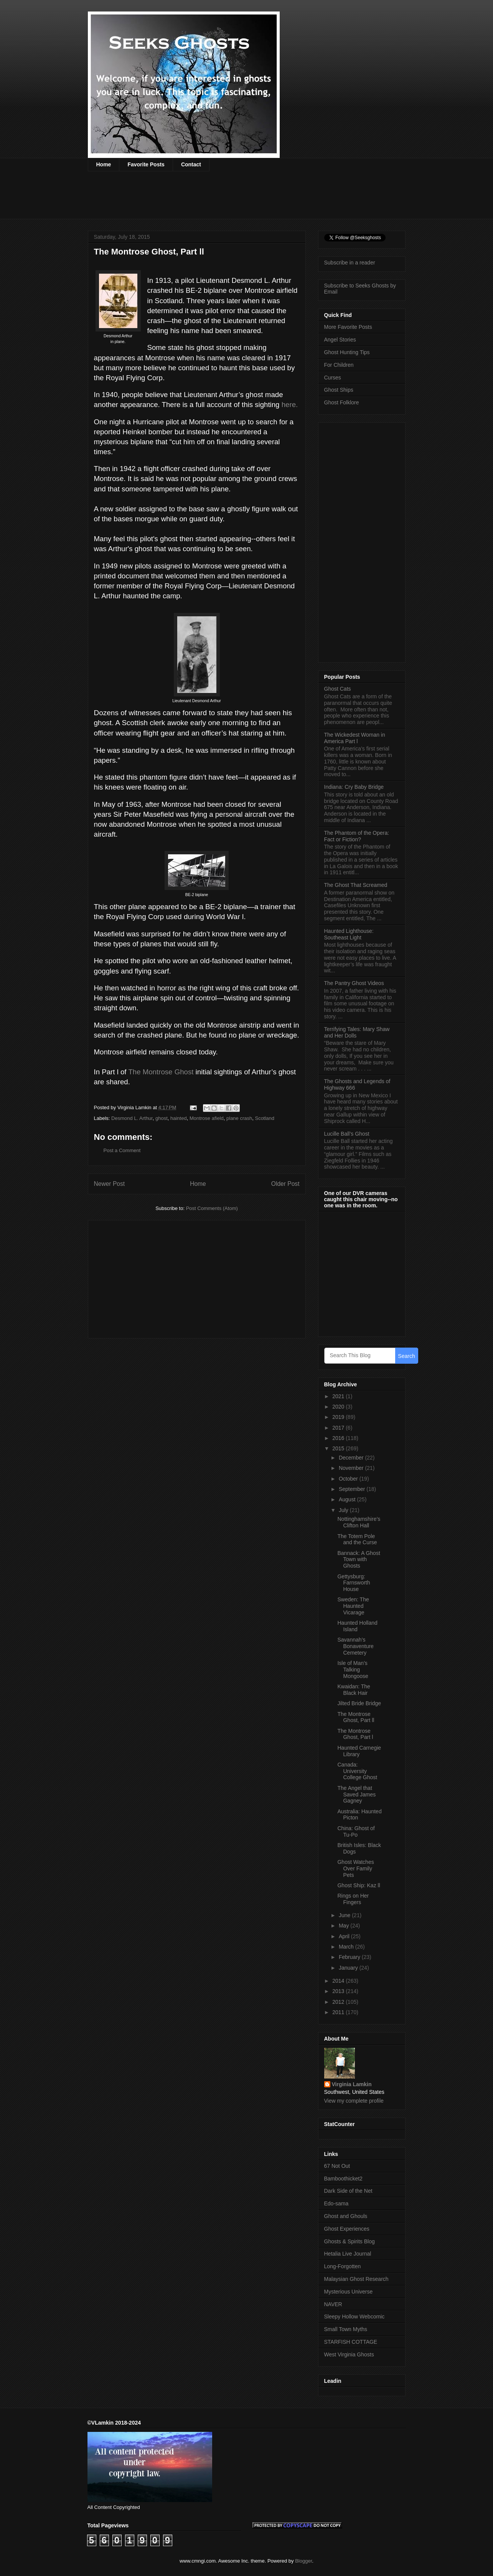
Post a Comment (122, 1150)
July (344, 1510)
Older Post (285, 1183)
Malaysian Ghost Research (356, 2279)
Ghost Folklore (341, 402)
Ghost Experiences (346, 2229)
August (348, 1499)
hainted (178, 1118)
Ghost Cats (337, 689)
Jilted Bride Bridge (359, 1703)
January (349, 1968)
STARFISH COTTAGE (351, 2342)
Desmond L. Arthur (132, 1118)
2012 (339, 2002)
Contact (191, 164)
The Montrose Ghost (160, 1072)
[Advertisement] (227, 200)
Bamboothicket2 (343, 2178)
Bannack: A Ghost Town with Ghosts (358, 1559)
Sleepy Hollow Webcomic (354, 2316)
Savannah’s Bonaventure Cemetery (355, 1646)
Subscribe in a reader (349, 262)
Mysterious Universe (348, 2292)
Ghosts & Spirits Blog (349, 2241)
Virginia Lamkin (352, 2084)
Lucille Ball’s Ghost (346, 1134)
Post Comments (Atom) (212, 1208)
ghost (161, 1118)
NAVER (333, 2304)
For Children (339, 365)
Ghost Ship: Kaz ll (358, 1885)
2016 (339, 1438)
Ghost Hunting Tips (347, 352)
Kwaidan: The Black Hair (353, 1689)
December (352, 1458)
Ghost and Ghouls (346, 2216)
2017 (339, 1428)
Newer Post (109, 1183)
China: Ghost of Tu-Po (355, 1831)
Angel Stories (340, 340)
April (345, 1936)
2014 (339, 1981)
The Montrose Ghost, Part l (355, 1734)
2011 (339, 2012)
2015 (339, 1448)
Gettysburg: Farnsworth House (353, 1583)
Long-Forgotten (342, 2266)
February (350, 1957)
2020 (339, 1407)
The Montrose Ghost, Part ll (355, 1717)
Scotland (264, 1118)
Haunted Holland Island (357, 1626)
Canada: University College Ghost (357, 1771)
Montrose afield (207, 1118)
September (352, 1489)
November (352, 1468)
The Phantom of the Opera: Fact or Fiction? (356, 836)
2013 (339, 1991)
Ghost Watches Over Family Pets (355, 1868)
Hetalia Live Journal (347, 2254)
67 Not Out (337, 2166)
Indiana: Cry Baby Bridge (354, 787)
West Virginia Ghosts (349, 2354)
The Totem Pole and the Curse (357, 1539)
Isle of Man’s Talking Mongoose (352, 1669)
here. (290, 405)
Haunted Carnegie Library (359, 1751)
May (344, 1926)
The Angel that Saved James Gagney (356, 1794)
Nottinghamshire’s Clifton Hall (358, 1522)
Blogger (303, 2561)
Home (103, 164)
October (349, 1479)
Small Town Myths (346, 2329)
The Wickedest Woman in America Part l (354, 738)
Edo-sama (336, 2203)
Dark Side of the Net (348, 2191)
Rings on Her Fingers (353, 1899)
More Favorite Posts (348, 327)
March (347, 1947)
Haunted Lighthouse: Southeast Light (349, 934)
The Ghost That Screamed (355, 885)
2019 (339, 1417)
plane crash (239, 1118)
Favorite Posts (145, 164)
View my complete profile (354, 2101)
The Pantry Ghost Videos (354, 983)
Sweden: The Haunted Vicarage (353, 1606)
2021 (339, 1396)
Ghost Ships (338, 390)
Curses (332, 377)
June (345, 1915)
